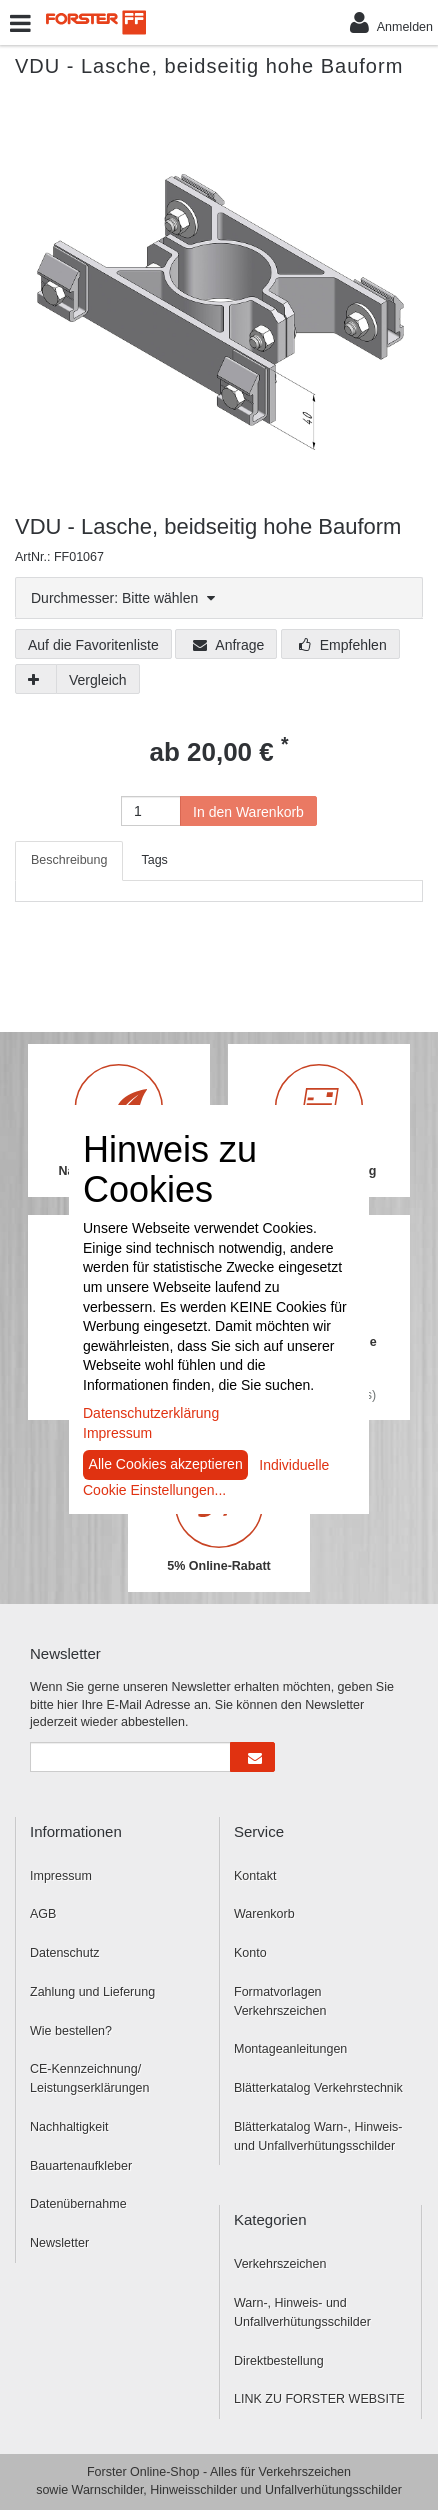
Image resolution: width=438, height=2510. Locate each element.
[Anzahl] (151, 811)
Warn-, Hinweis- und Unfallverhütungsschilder (302, 2312)
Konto (250, 1953)
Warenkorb (264, 1914)
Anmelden (391, 22)
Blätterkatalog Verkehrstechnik (318, 2088)
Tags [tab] (154, 860)
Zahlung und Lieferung (92, 1992)
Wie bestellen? (71, 2031)
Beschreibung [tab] (69, 860)
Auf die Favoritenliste (93, 645)
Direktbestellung (279, 2361)
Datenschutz (64, 1953)
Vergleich (98, 680)
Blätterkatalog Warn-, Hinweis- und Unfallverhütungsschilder (318, 2136)
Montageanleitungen (290, 2049)
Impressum (61, 1876)
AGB (43, 1914)
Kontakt (255, 1876)
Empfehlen (343, 645)
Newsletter (59, 2243)
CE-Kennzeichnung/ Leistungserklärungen (90, 2078)
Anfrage (228, 645)
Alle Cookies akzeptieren (166, 1464)
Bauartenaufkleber (81, 2166)
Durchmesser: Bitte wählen (123, 598)
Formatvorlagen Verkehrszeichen (280, 2001)
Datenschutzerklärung (151, 1413)
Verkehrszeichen (280, 2264)
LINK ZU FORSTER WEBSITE (319, 2399)
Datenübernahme (78, 2204)
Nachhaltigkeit (69, 2127)
